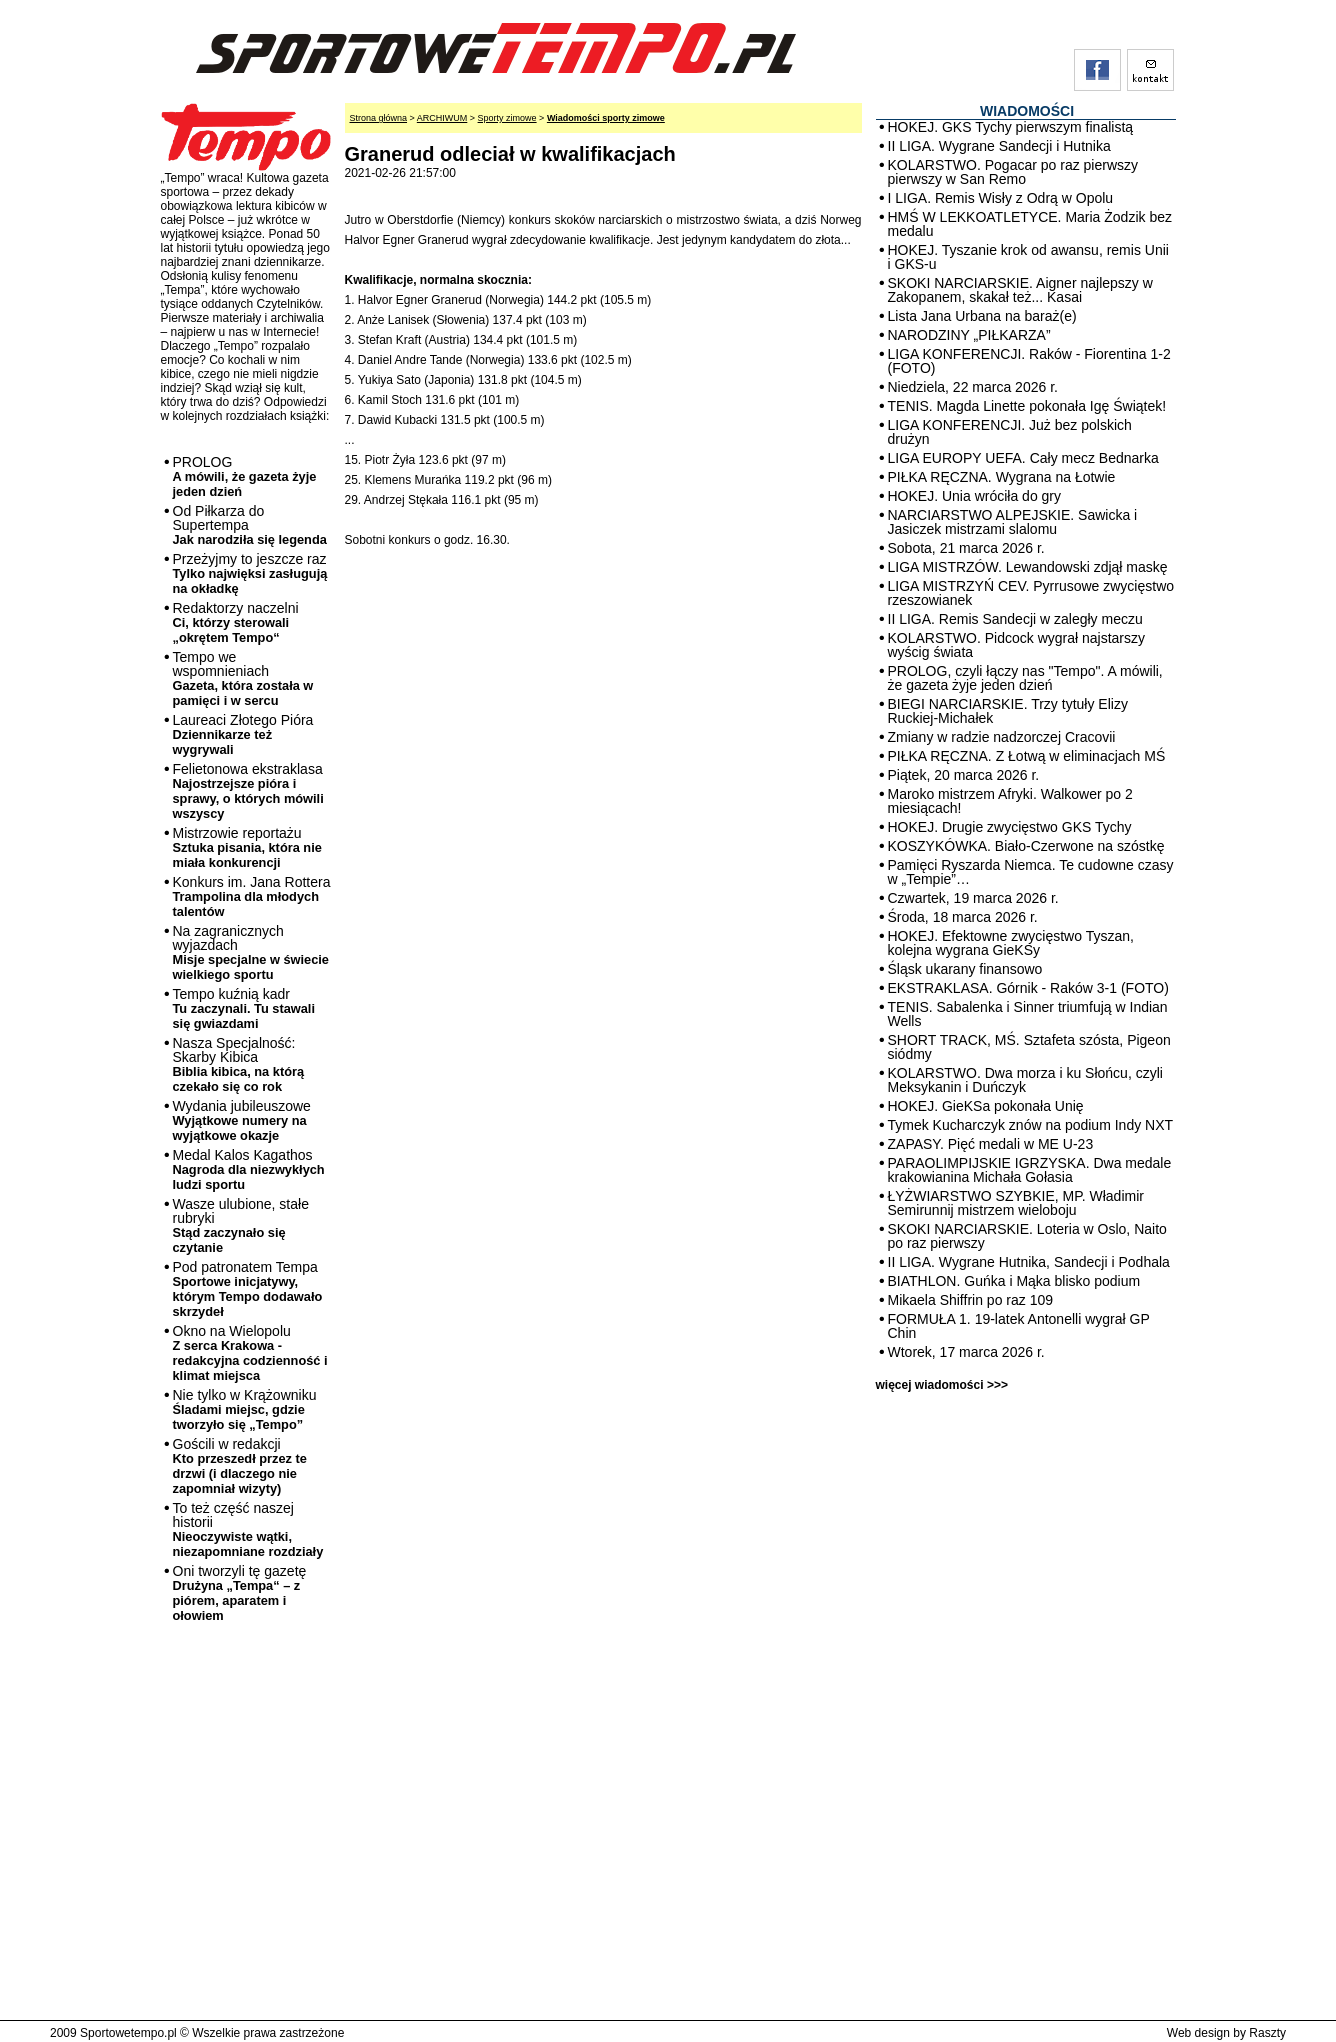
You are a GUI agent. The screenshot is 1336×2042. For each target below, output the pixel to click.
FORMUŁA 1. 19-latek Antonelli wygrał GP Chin (1019, 1326)
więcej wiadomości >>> (942, 1385)
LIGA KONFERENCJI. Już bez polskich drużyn (1010, 432)
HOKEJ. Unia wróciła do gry (975, 496)
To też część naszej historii (248, 1529)
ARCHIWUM (442, 118)
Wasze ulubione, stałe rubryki (241, 1225)
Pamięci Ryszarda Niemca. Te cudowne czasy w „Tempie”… (1031, 872)
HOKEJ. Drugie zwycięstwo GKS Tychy (1010, 827)
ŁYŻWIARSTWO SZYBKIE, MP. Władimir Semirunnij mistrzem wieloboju (1016, 1203)
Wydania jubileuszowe (242, 1120)
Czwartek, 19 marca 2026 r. (973, 898)
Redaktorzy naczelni (236, 622)
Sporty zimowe (507, 118)
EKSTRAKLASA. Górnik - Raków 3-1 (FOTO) (1028, 988)
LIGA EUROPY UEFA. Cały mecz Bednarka (1023, 458)
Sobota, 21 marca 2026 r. (966, 548)
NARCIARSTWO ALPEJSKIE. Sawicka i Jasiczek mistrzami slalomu (1013, 522)
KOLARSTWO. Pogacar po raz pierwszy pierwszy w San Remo (1013, 172)
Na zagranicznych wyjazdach (251, 952)
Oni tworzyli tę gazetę (240, 1593)
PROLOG (245, 476)
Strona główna (379, 118)
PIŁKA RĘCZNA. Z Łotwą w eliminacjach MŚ (1027, 756)
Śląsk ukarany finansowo (965, 969)
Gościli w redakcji (240, 1466)
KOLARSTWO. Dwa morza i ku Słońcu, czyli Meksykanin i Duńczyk (1025, 1080)
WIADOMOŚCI (1027, 111)
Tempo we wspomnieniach (243, 678)
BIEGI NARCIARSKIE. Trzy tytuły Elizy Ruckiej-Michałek (1008, 711)
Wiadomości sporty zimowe (606, 118)
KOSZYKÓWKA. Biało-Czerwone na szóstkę (1026, 846)
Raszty (1267, 2033)
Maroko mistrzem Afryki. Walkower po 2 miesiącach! (1010, 801)
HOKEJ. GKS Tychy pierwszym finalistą (1011, 127)
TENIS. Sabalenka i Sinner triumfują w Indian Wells (1028, 1014)
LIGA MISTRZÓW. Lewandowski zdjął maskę (1028, 567)
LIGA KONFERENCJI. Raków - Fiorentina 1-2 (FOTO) (1029, 361)
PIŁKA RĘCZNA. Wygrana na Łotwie (1002, 477)
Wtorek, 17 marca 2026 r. (966, 1352)
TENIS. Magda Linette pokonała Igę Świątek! (1027, 406)
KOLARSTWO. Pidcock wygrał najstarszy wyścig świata (1017, 645)
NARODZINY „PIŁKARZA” (969, 335)
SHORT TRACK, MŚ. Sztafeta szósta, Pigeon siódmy (1029, 1047)
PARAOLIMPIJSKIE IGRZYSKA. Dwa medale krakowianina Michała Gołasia (1030, 1170)
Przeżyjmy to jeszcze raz (250, 573)
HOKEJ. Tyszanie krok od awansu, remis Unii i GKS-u (1028, 257)
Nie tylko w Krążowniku (245, 1409)
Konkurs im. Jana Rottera (252, 896)
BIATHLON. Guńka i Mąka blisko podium (1014, 1281)
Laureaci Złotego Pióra (243, 734)
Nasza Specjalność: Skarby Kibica (239, 1064)
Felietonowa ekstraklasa (248, 791)
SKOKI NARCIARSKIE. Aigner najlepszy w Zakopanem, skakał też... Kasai (1020, 290)
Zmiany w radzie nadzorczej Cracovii (1002, 737)
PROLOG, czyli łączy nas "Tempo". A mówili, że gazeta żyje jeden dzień (1025, 678)
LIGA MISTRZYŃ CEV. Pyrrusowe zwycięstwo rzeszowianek (1031, 593)
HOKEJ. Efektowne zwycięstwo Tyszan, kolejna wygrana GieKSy (1011, 943)
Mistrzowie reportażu (247, 847)
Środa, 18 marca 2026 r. (963, 917)
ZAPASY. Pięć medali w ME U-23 (991, 1144)
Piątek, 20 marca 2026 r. (964, 775)
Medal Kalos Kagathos (249, 1169)
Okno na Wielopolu (250, 1353)
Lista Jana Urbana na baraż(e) (982, 316)
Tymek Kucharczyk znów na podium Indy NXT (1031, 1125)
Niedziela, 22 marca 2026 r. (973, 387)
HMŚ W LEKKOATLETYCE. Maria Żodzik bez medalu (1030, 224)
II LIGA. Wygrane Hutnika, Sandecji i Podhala (1029, 1262)
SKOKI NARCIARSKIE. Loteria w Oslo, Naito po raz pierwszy (1027, 1236)
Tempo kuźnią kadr (244, 1008)
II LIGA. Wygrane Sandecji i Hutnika (999, 146)
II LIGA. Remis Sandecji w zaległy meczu (1015, 619)
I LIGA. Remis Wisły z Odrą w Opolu (1001, 198)
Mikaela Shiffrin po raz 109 (971, 1300)
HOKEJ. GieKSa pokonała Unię (986, 1106)
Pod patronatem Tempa (248, 1289)
